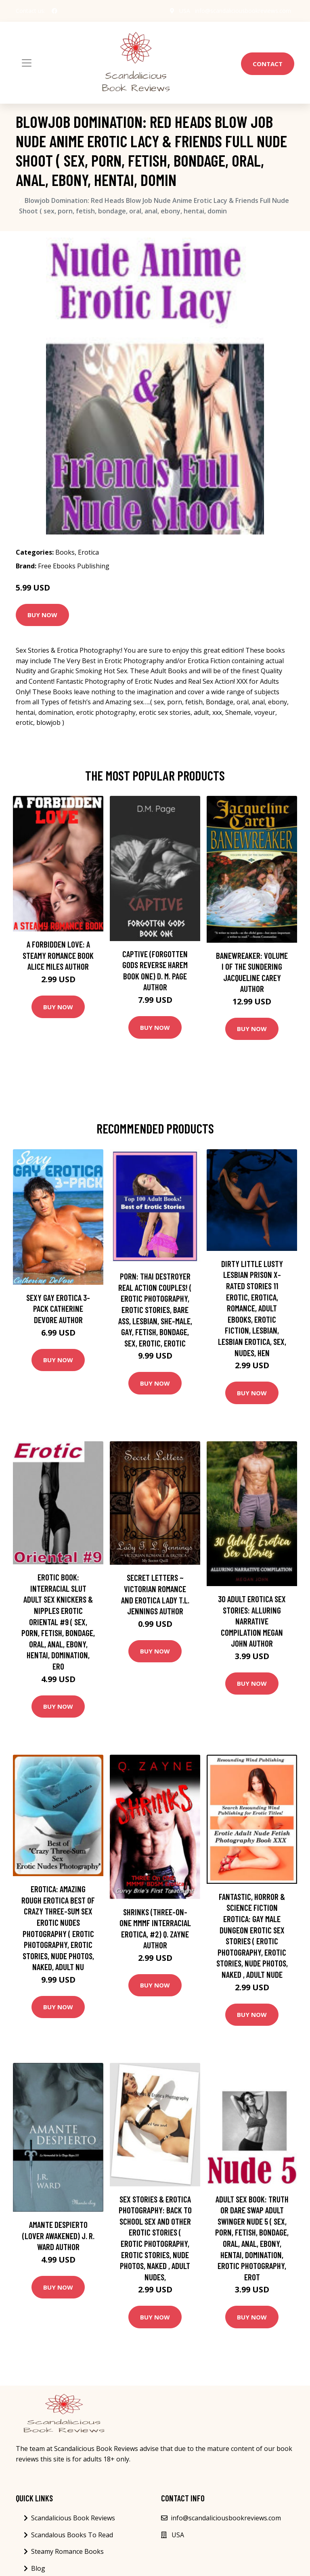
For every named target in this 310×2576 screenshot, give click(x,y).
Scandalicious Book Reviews (73, 2517)
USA (184, 11)
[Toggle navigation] (27, 63)
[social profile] (54, 11)
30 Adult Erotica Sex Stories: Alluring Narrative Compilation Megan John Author (252, 1621)
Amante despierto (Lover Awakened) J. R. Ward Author (58, 2235)
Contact (268, 64)
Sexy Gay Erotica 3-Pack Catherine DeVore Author (58, 1308)
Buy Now (42, 615)
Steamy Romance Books (67, 2551)
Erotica (88, 552)
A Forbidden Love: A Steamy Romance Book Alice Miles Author (58, 955)
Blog (38, 2568)
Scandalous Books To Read (72, 2534)
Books (65, 552)
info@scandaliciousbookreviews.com (243, 11)
